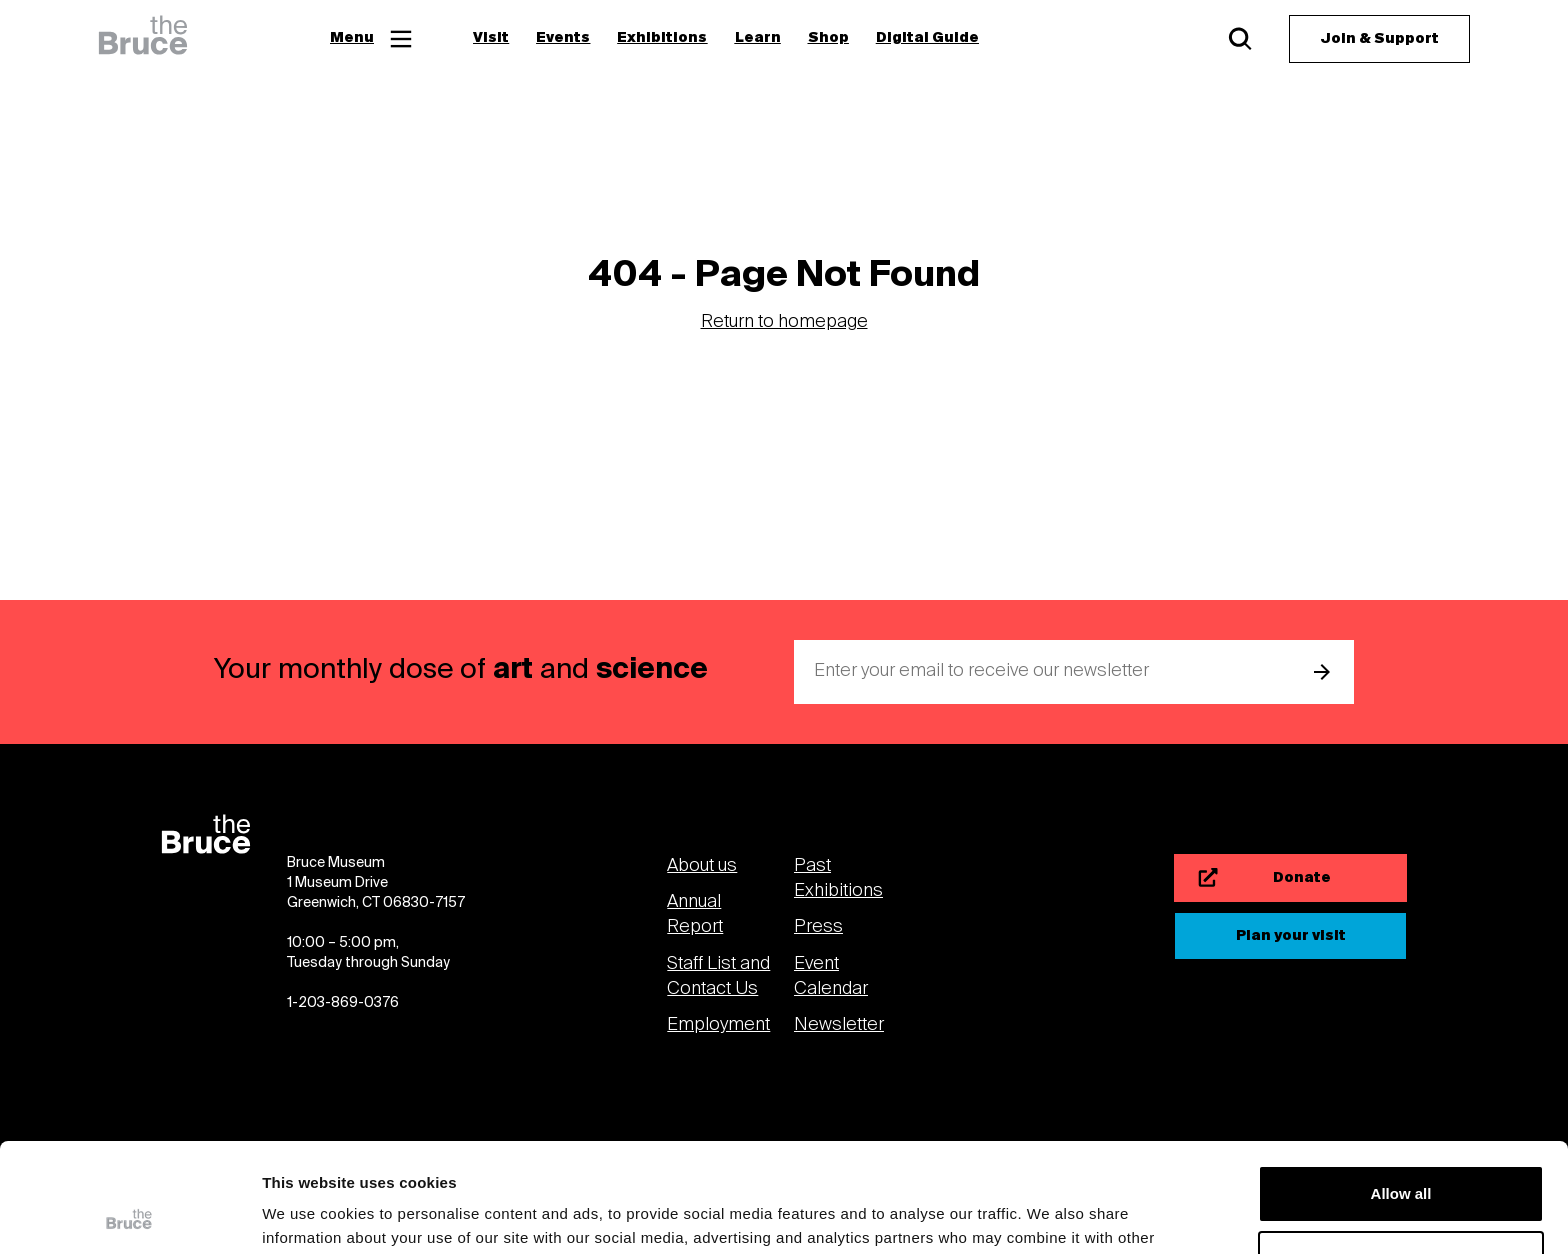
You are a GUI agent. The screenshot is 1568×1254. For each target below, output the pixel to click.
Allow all (1401, 1091)
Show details (308, 1214)
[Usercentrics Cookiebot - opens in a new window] (129, 1215)
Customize (1402, 1156)
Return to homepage (784, 322)
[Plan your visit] (1290, 936)
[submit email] (1322, 672)
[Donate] (1290, 878)
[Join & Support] (1379, 39)
